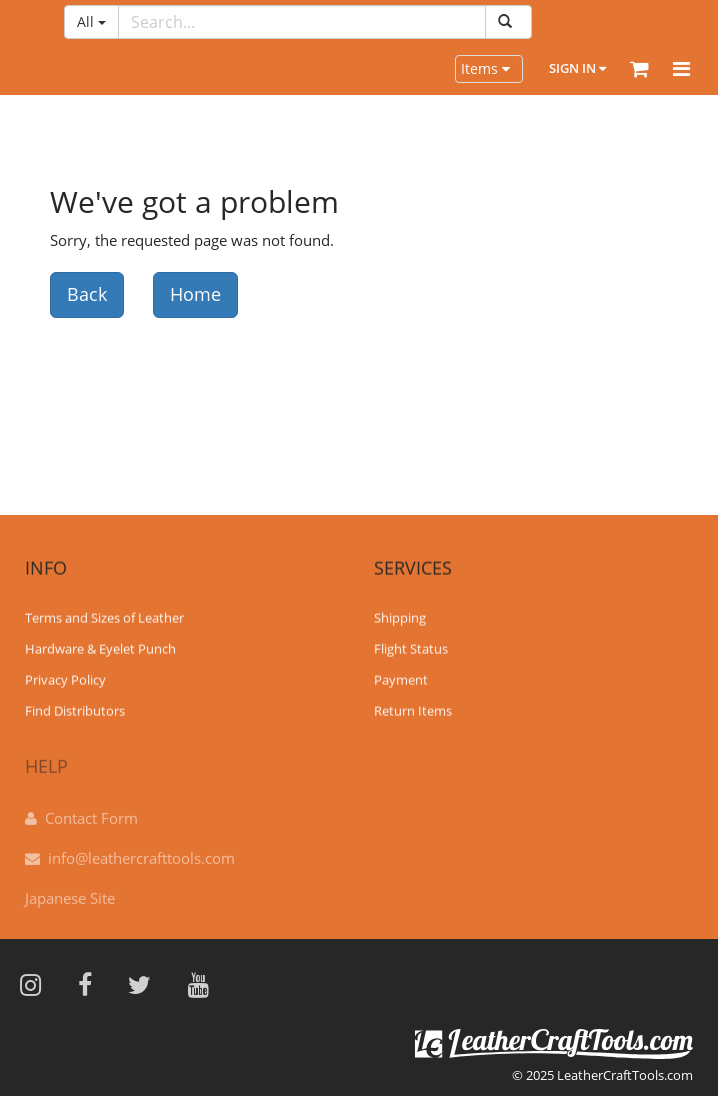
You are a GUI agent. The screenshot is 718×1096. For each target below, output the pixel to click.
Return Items (413, 710)
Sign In (577, 68)
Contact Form (91, 813)
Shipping (400, 617)
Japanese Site (70, 893)
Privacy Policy (65, 679)
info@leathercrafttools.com (141, 853)
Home (195, 294)
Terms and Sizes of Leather (104, 617)
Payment (401, 679)
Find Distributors (75, 710)
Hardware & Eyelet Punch (100, 648)
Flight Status (411, 648)
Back (87, 294)
